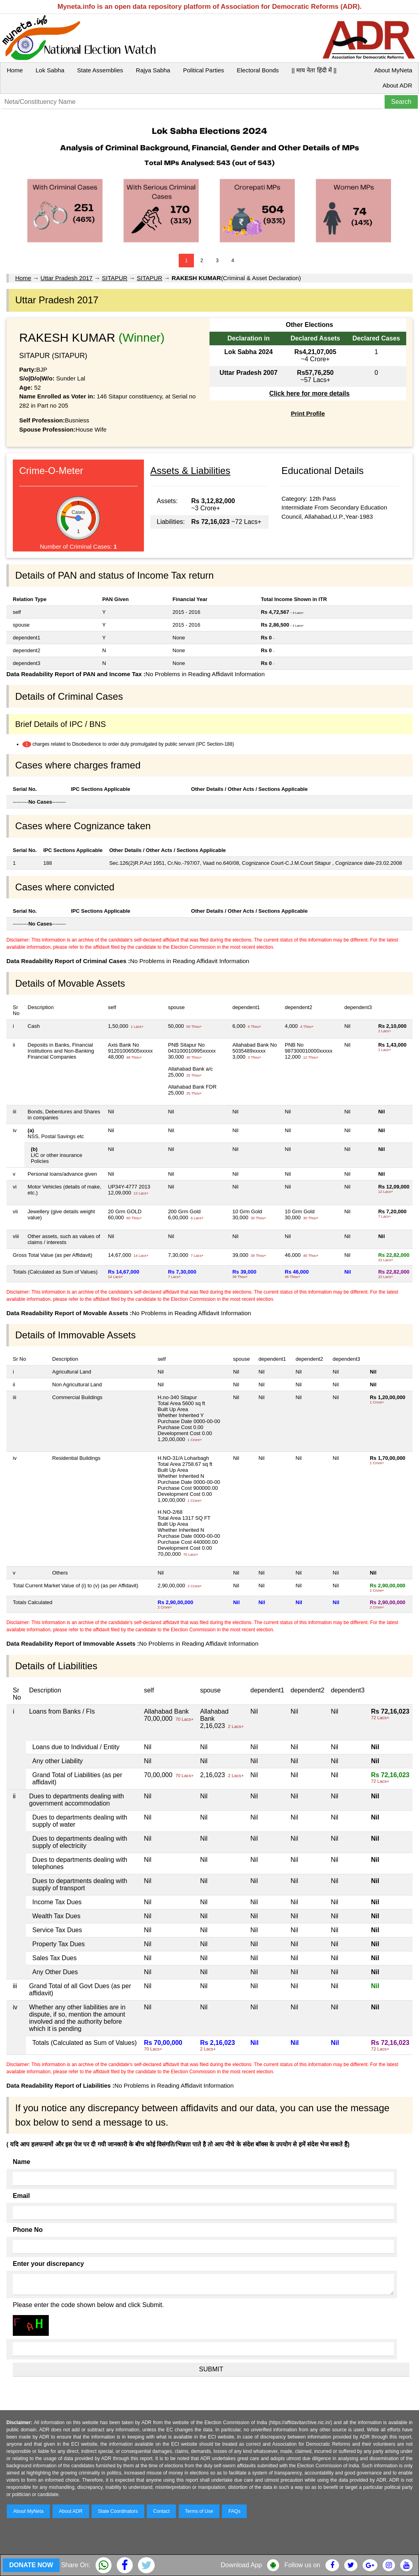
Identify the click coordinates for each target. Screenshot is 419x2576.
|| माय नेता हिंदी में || (313, 70)
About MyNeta (393, 70)
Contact (161, 2511)
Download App (241, 2565)
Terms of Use (199, 2511)
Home (15, 70)
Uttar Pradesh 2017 (66, 278)
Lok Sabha (50, 70)
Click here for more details (309, 393)
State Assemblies (100, 70)
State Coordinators (118, 2511)
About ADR (397, 85)
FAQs (234, 2511)
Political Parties (203, 70)
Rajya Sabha (153, 70)
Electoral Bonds (258, 70)
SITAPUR (115, 278)
